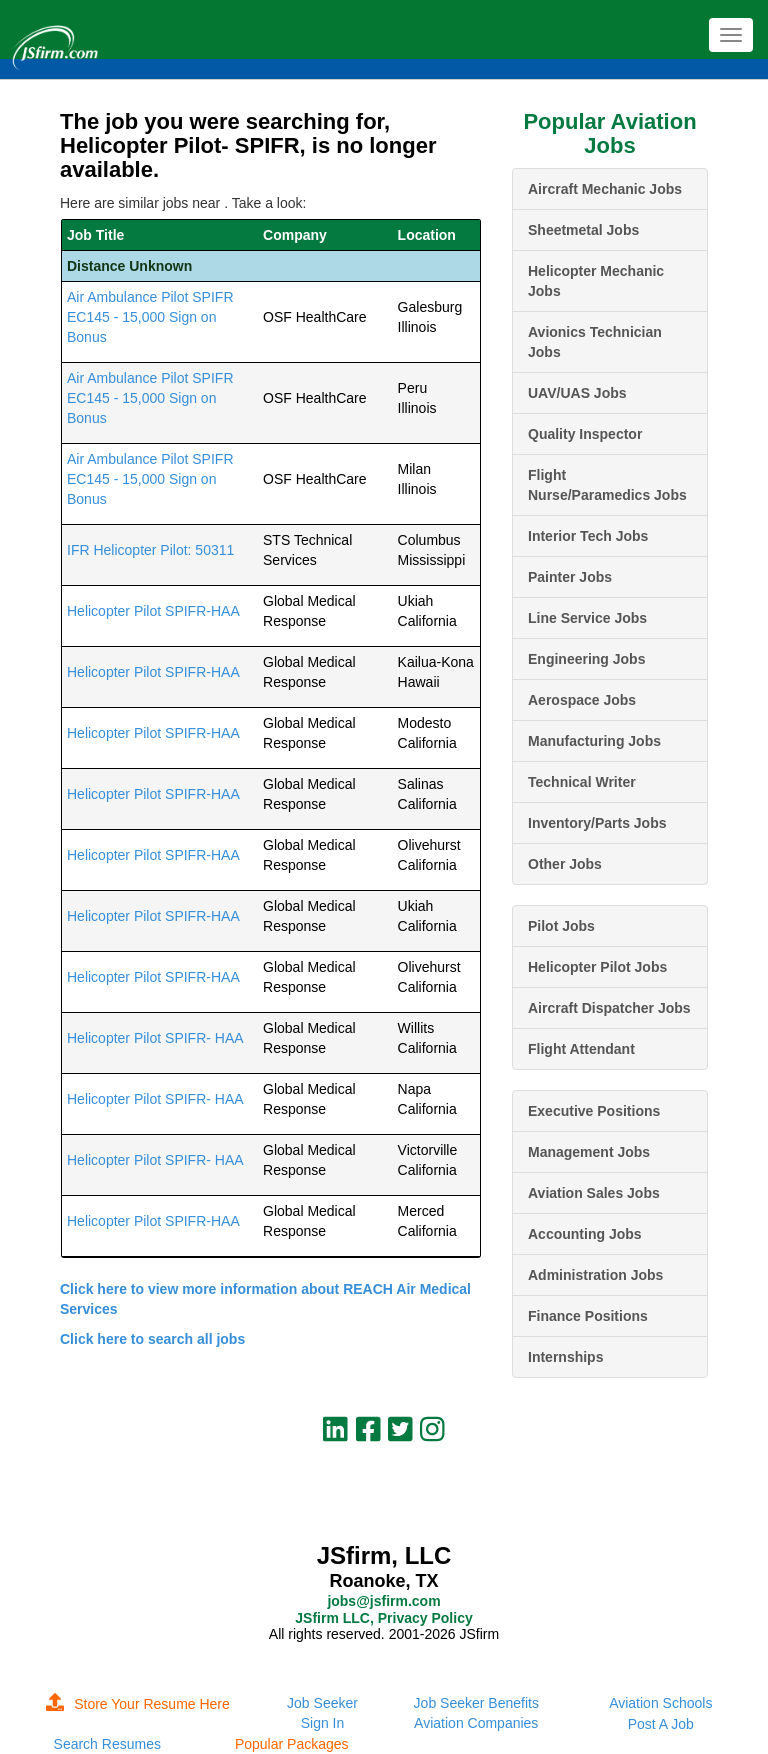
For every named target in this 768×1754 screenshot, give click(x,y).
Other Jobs (565, 864)
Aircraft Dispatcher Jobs (609, 1008)
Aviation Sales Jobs (594, 1193)
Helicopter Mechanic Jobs (596, 281)
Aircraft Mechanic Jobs (605, 189)
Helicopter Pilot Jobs (597, 967)
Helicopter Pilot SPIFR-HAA (153, 611)
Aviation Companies (476, 1723)
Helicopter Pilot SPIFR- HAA (155, 1038)
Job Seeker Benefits (476, 1703)
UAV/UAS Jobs (577, 393)
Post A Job (661, 1724)
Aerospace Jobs (582, 700)
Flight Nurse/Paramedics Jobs (607, 485)
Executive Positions (594, 1111)
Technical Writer (582, 782)
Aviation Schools (660, 1703)
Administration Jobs (595, 1275)
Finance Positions (588, 1316)
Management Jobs (589, 1152)
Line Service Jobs (587, 618)
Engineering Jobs (586, 659)
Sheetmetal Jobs (583, 230)
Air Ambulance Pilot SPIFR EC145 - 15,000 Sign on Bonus (150, 317)
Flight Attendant (581, 1049)
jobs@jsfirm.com (383, 1601)
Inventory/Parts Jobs (597, 823)
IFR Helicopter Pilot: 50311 (150, 550)
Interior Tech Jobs (588, 536)
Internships (565, 1357)
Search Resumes (107, 1744)
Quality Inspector (585, 434)
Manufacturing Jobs (594, 741)
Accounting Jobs (585, 1234)
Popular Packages (292, 1744)
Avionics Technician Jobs (595, 342)
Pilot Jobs (561, 926)
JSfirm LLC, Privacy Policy (383, 1618)
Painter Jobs (570, 577)
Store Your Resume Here (138, 1704)
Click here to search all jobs (152, 1339)
